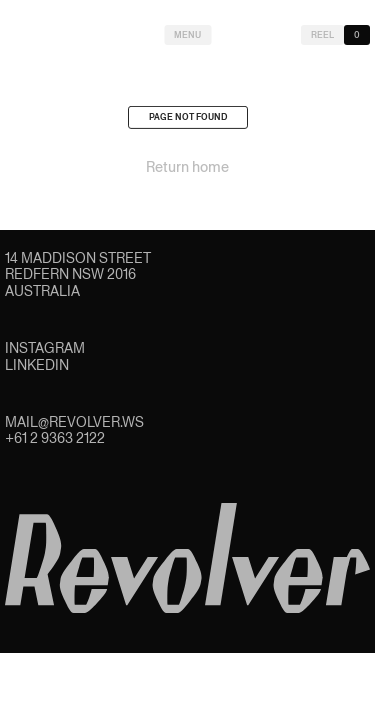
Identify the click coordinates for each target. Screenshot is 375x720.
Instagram (45, 348)
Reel (322, 35)
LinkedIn (37, 365)
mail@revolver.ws (74, 422)
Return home (187, 170)
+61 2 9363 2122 (55, 438)
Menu (187, 35)
